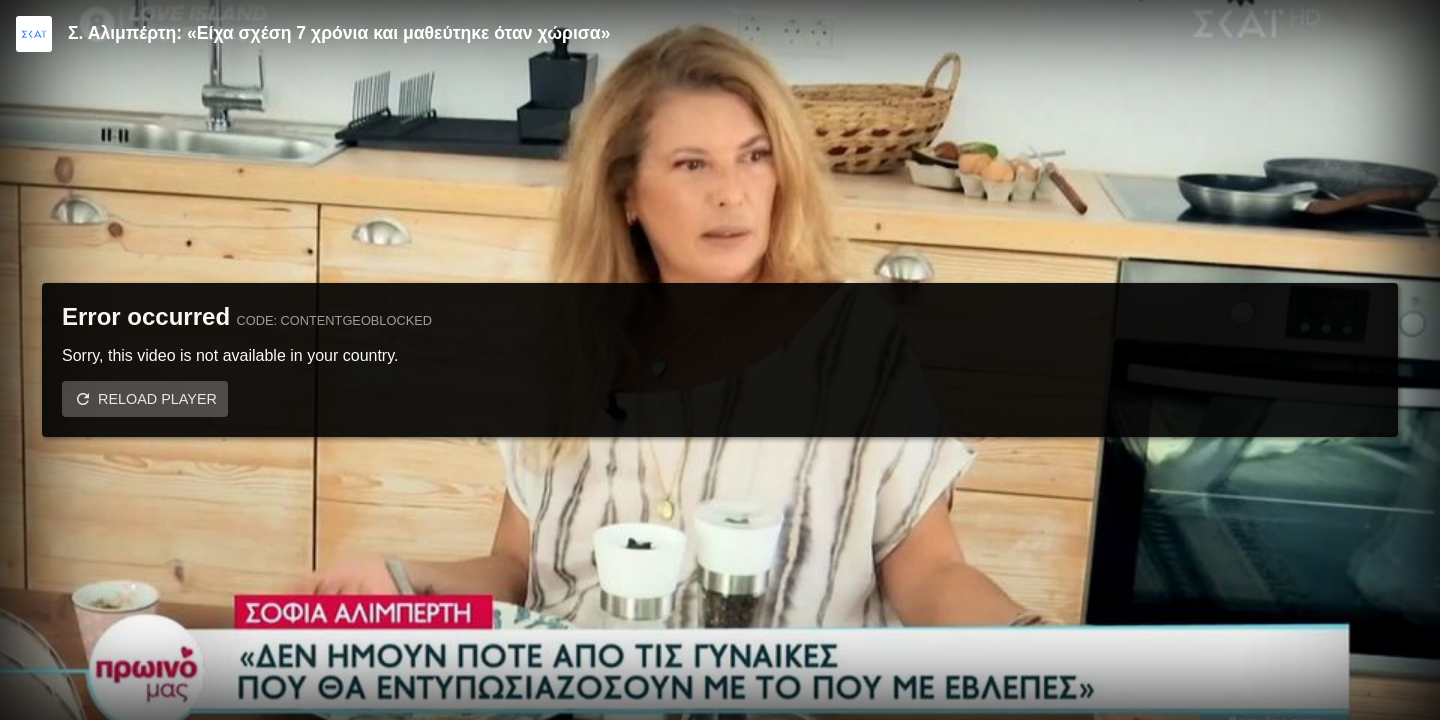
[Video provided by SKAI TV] (34, 34)
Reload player (157, 399)
